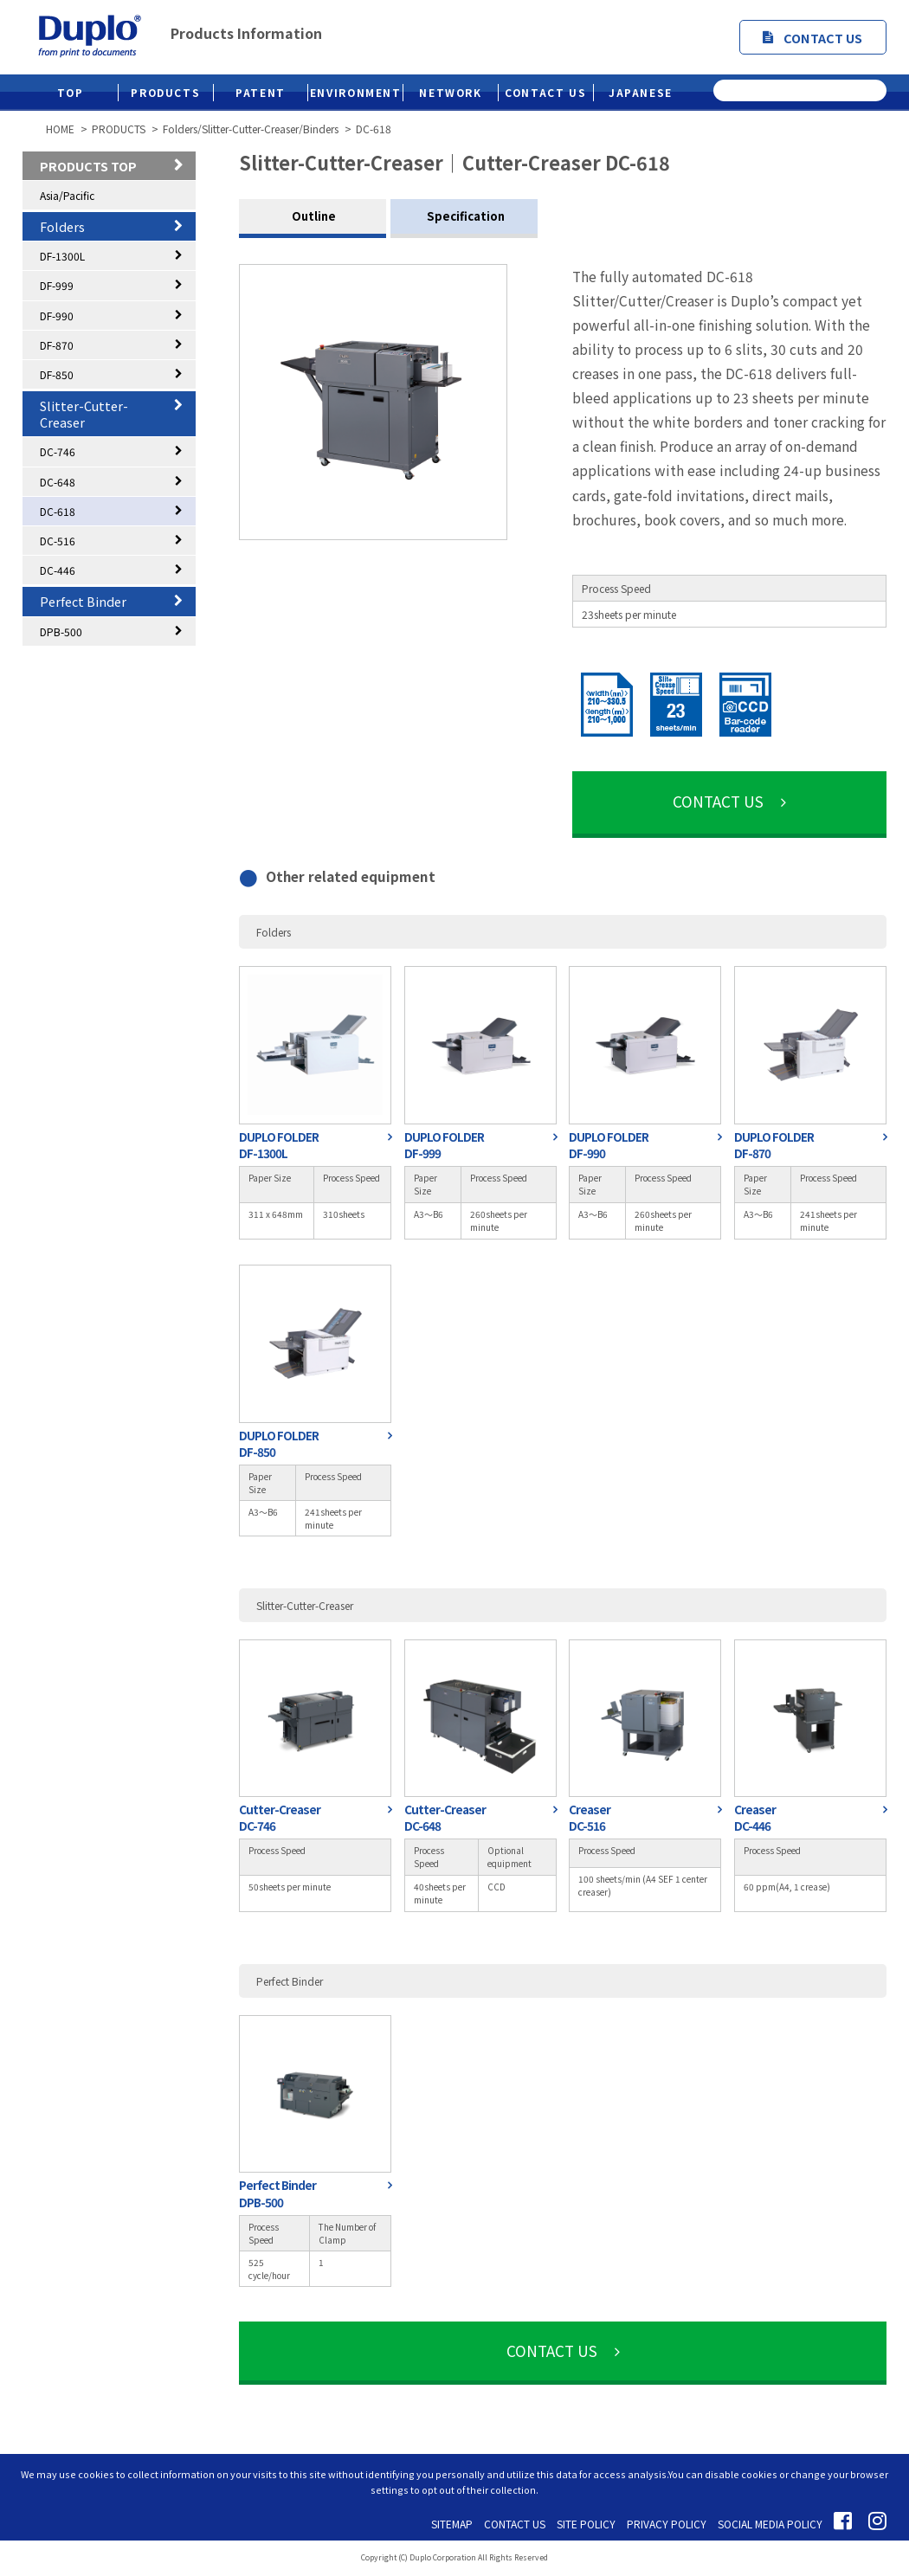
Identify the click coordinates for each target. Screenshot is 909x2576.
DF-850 (57, 374)
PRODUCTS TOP (88, 166)
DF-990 (57, 315)
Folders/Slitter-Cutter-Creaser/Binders (250, 129)
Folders (62, 226)
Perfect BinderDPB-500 (277, 2193)
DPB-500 (61, 631)
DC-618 (57, 511)
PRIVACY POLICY (666, 2523)
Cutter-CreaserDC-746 (279, 1817)
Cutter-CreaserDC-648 (445, 1817)
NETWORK (450, 92)
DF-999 (57, 285)
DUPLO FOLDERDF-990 (608, 1145)
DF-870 (57, 345)
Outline (312, 216)
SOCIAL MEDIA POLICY (770, 2523)
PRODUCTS (165, 92)
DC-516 (57, 540)
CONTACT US (812, 38)
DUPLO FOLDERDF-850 (279, 1443)
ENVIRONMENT (356, 92)
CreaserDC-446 (755, 1817)
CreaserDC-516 (589, 1817)
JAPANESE (641, 92)
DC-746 (57, 451)
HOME (60, 129)
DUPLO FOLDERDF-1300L (279, 1145)
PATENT (260, 92)
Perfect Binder (83, 601)
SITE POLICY (586, 2523)
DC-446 (57, 570)
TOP (70, 92)
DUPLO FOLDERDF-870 (774, 1145)
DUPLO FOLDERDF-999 (444, 1145)
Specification (464, 216)
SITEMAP (452, 2523)
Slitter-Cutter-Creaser (84, 413)
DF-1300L (62, 255)
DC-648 (57, 481)
